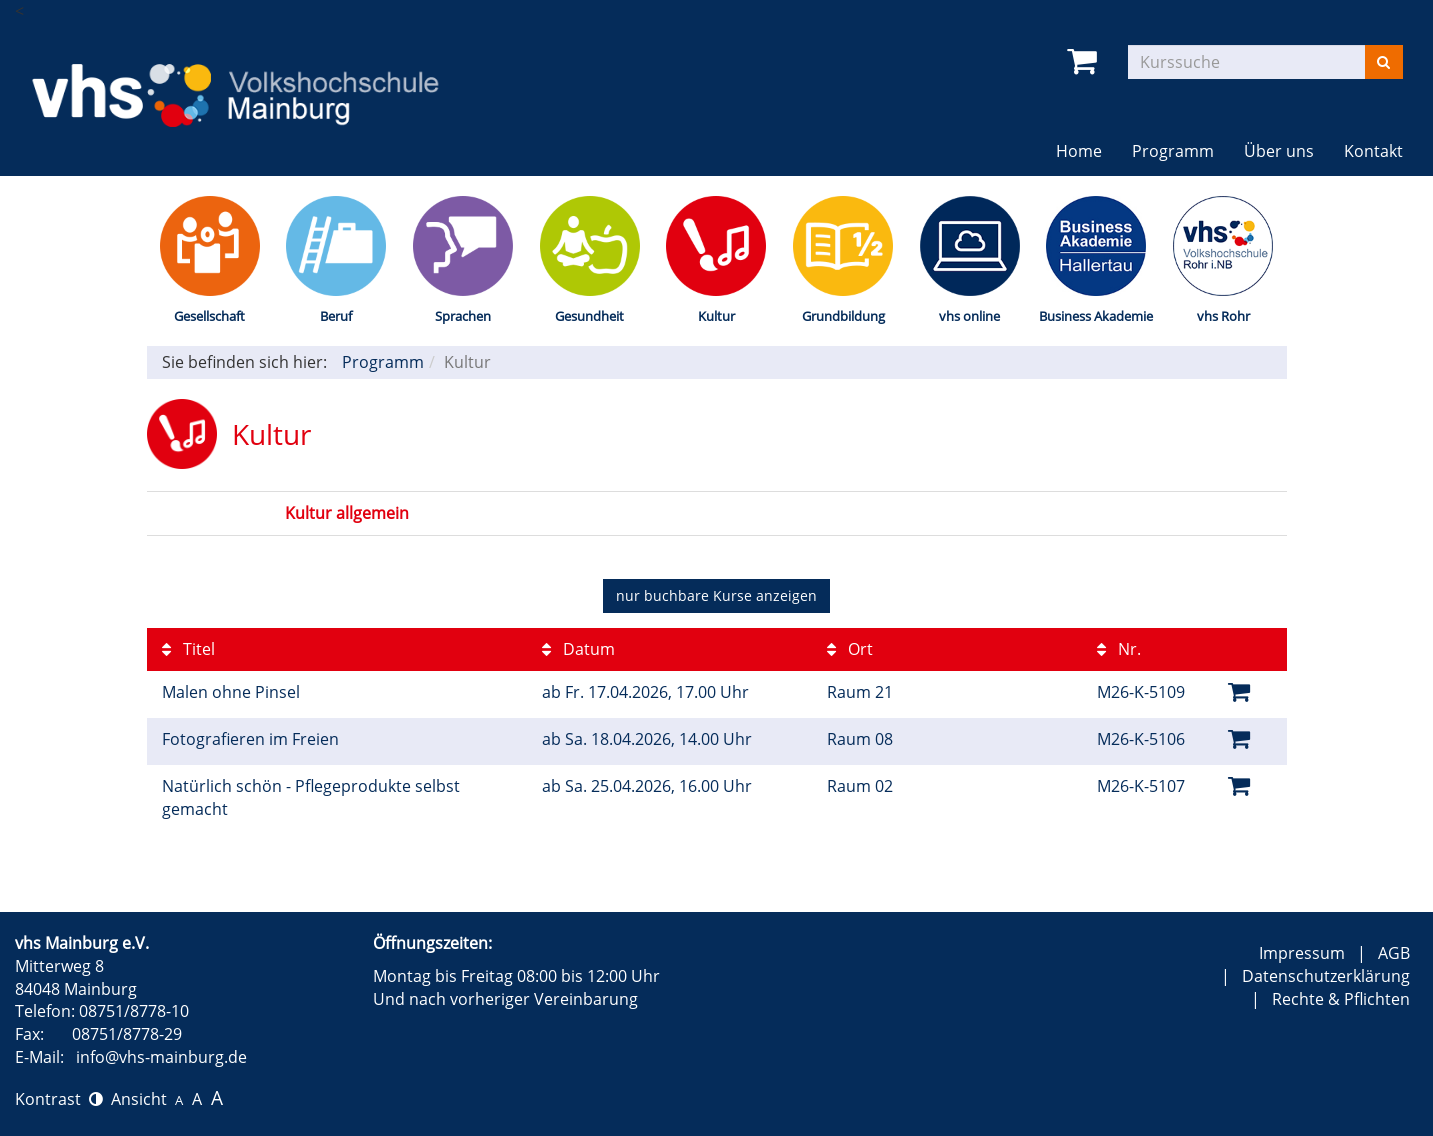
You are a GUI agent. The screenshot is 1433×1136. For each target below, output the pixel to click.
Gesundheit (589, 316)
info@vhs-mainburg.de (161, 1057)
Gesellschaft (209, 316)
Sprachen (463, 316)
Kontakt (1373, 151)
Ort (850, 649)
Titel (188, 649)
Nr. (1119, 649)
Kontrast (59, 1099)
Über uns (1279, 151)
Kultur (716, 316)
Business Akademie (1096, 316)
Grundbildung (843, 316)
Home (1079, 151)
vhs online (969, 316)
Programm (1173, 151)
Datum (578, 649)
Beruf (336, 316)
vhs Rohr (1223, 316)
